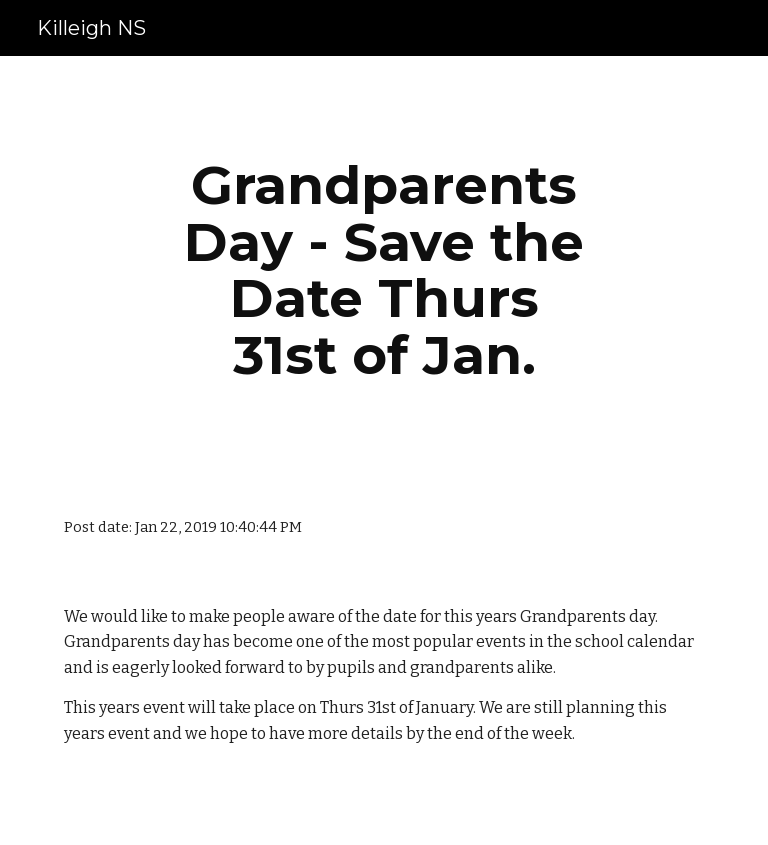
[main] (383, 270)
